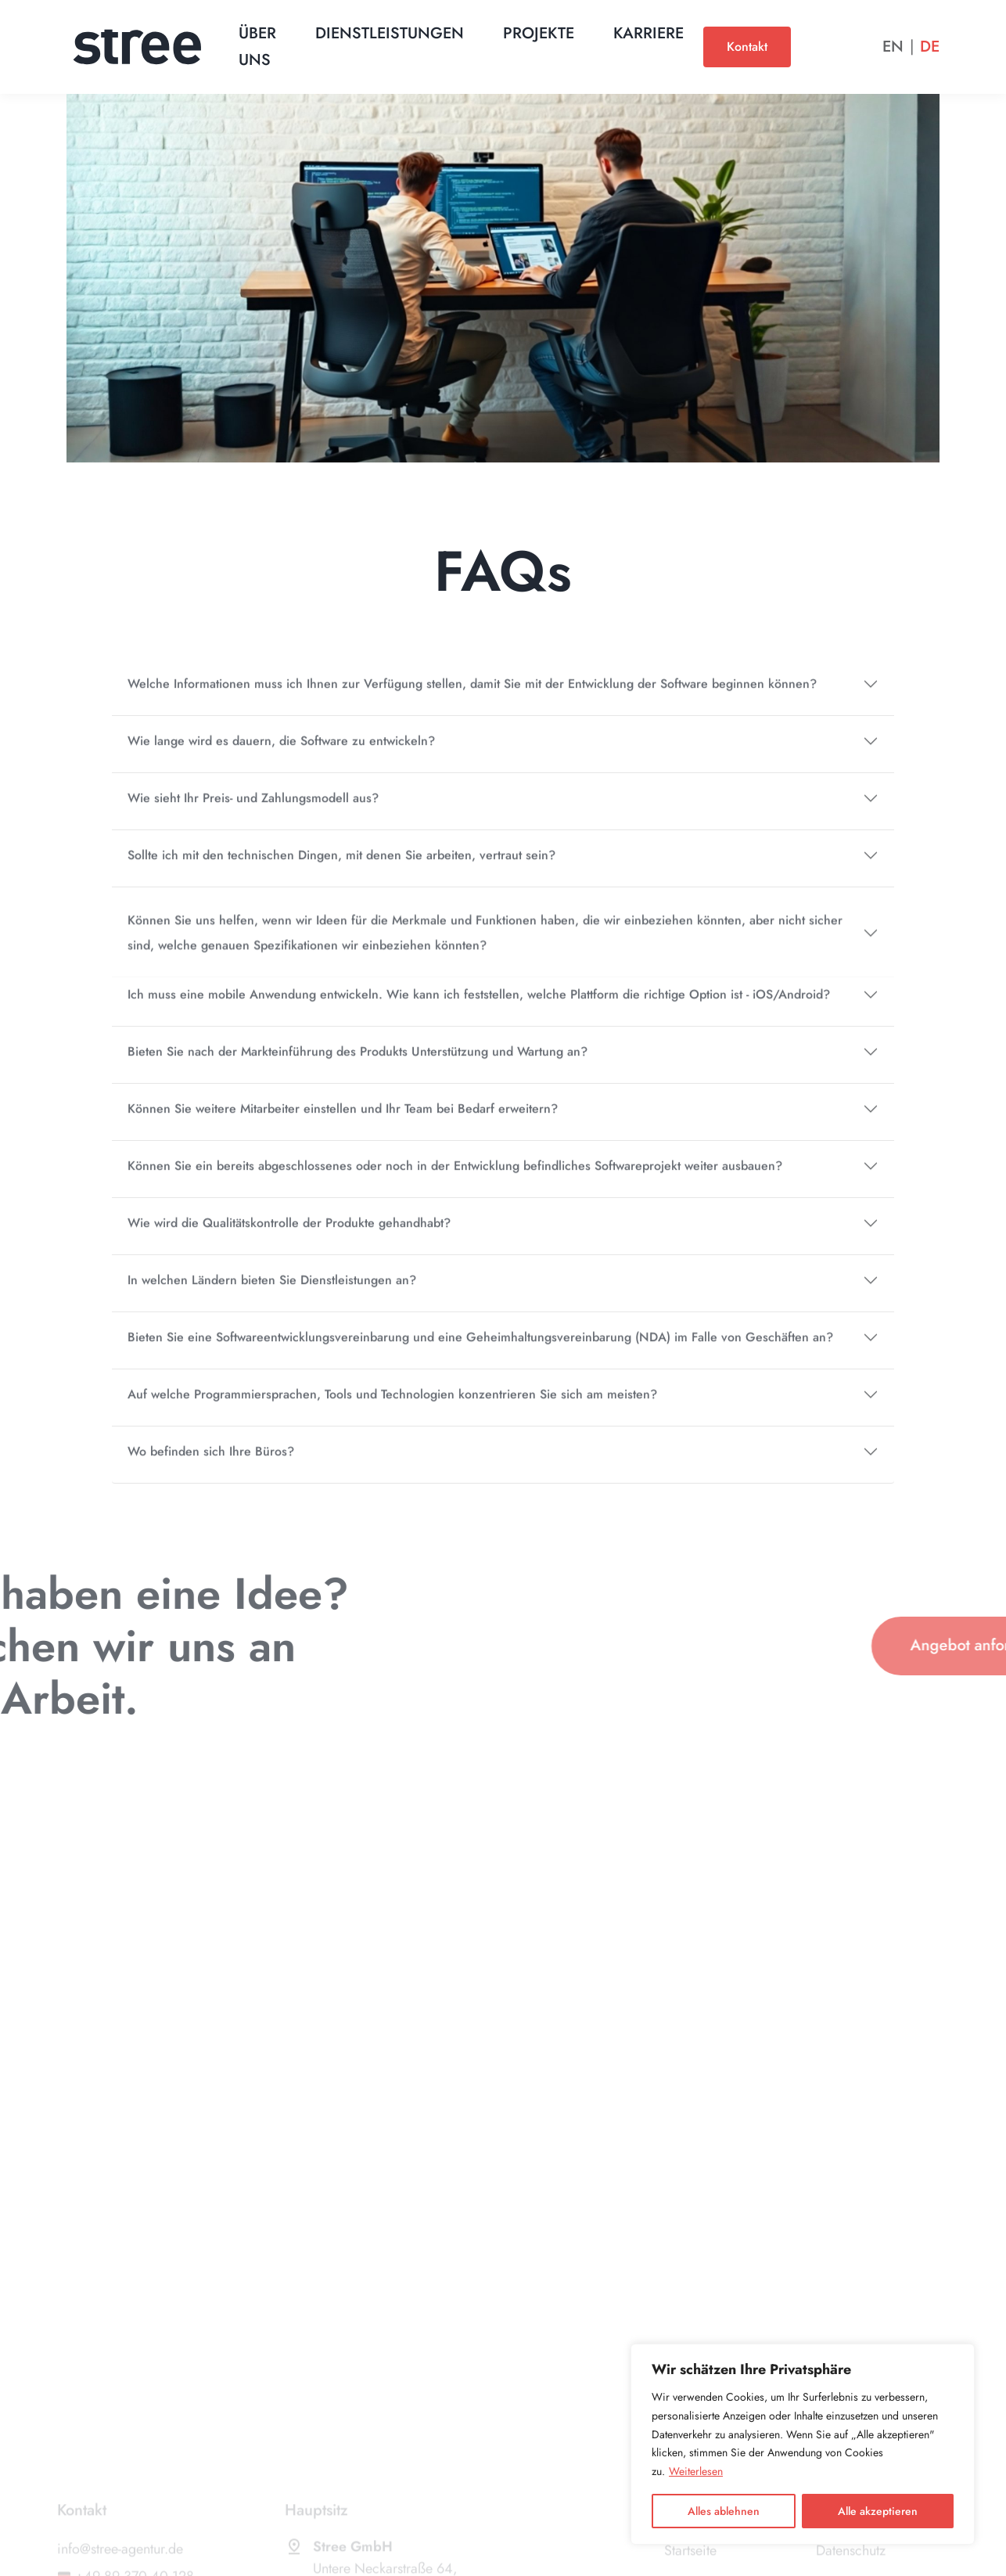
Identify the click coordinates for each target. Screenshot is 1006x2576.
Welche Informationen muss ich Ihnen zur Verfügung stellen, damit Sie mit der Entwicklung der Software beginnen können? (472, 699)
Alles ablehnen (724, 2511)
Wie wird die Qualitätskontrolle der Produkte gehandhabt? (289, 1238)
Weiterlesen (696, 2471)
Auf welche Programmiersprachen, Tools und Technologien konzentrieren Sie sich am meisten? (392, 1410)
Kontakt (747, 47)
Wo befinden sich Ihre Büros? (211, 1467)
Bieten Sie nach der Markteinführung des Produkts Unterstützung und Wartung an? (357, 1067)
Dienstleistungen (389, 33)
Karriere (648, 33)
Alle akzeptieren (878, 2511)
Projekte (538, 33)
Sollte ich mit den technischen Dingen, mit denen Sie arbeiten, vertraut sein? (341, 871)
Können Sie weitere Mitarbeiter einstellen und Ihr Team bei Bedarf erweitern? (343, 1124)
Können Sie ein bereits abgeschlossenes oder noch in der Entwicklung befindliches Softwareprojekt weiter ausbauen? (455, 1181)
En (893, 46)
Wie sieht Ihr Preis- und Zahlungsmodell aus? (253, 813)
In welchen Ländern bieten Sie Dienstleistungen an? (272, 1295)
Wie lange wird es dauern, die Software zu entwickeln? (281, 756)
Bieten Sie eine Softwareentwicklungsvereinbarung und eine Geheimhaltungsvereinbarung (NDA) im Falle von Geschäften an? (480, 1353)
